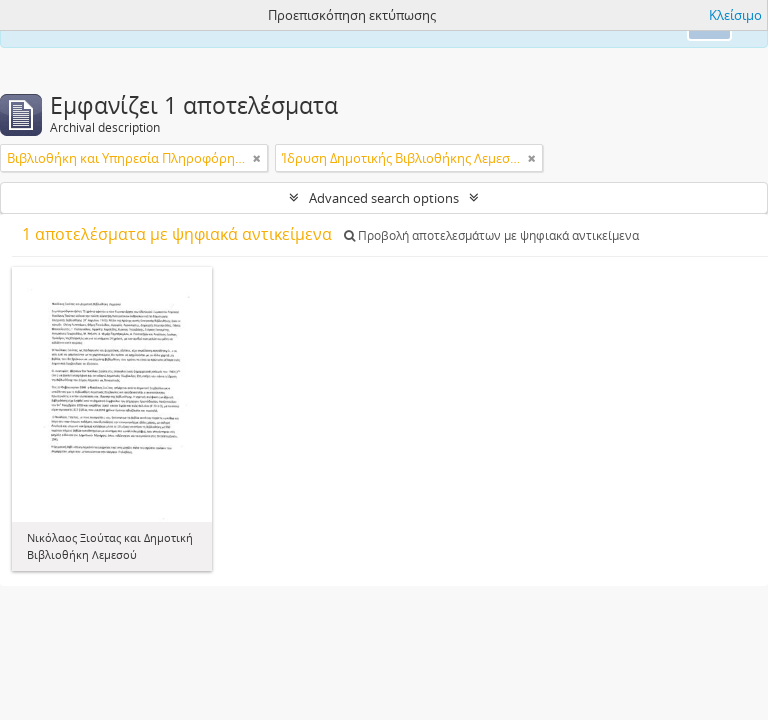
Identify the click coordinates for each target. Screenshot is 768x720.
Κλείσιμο (735, 15)
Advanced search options (384, 198)
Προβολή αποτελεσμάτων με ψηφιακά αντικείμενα (491, 235)
